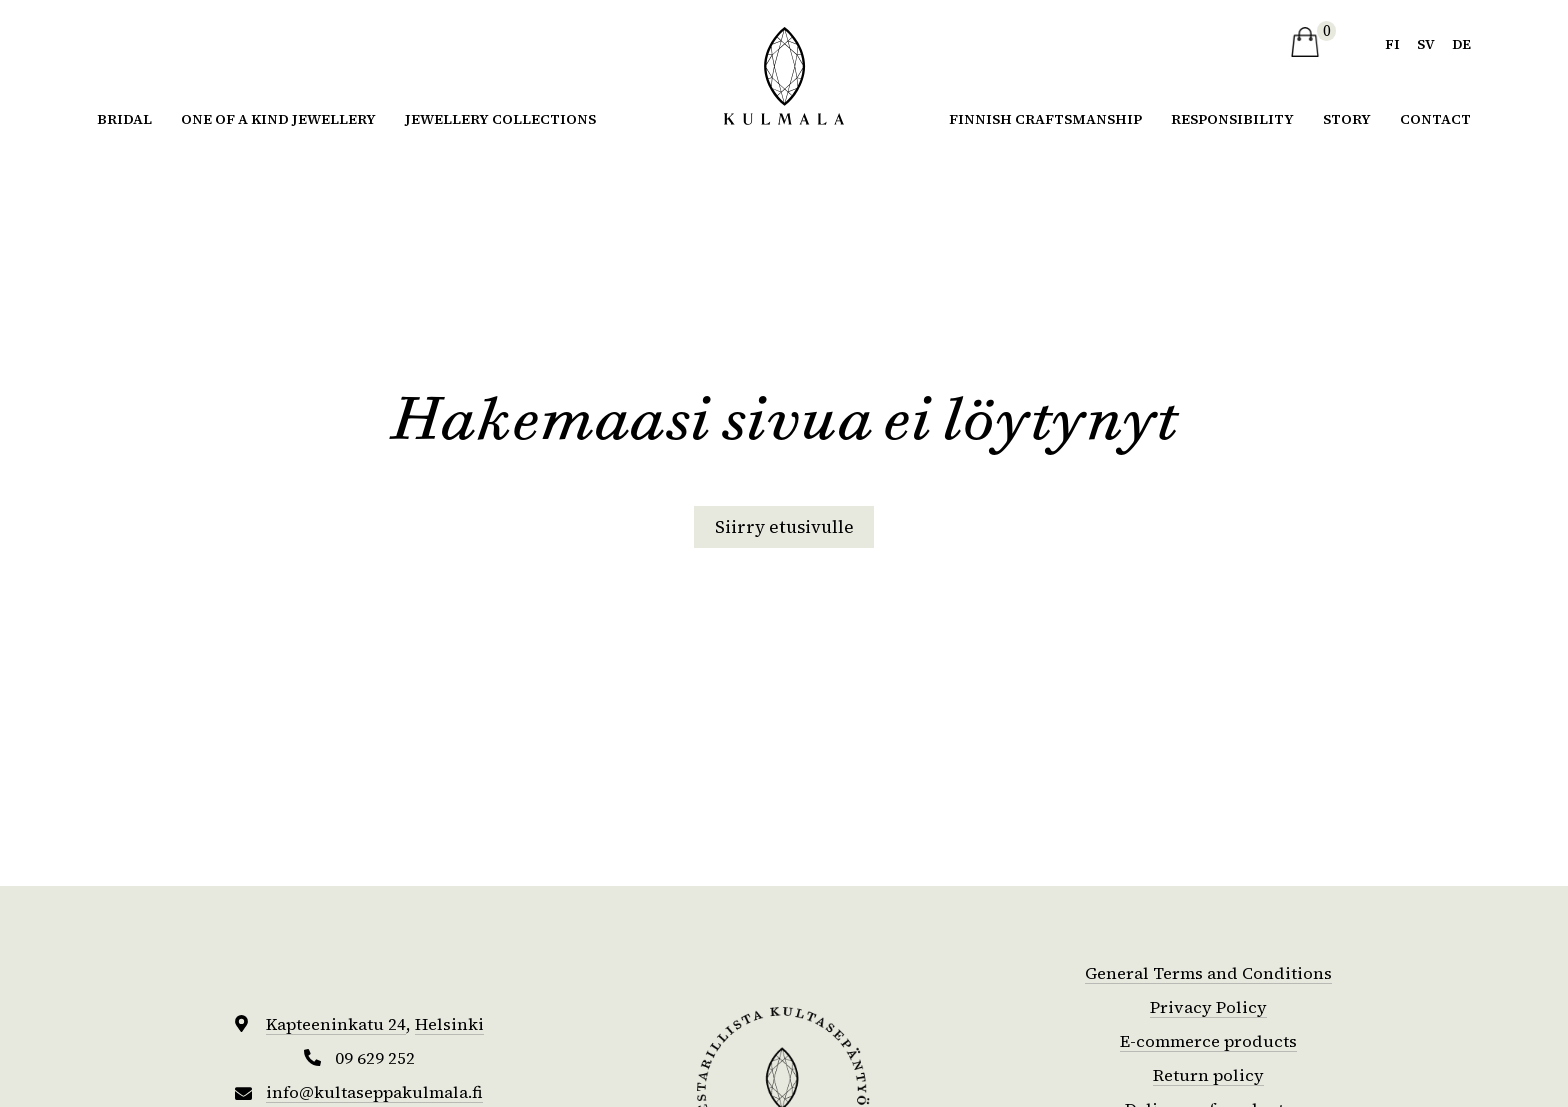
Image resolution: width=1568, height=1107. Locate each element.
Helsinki (453, 1024)
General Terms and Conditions (1208, 973)
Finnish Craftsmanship (1045, 118)
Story (1347, 118)
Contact (1435, 118)
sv (1424, 43)
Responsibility (1232, 118)
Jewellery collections (500, 118)
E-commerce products (1209, 1041)
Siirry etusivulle (784, 527)
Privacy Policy (1208, 1007)
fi (1389, 43)
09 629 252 (375, 1058)
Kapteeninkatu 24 (335, 1024)
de (1461, 43)
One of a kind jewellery (278, 118)
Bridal (124, 118)
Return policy (1209, 1075)
